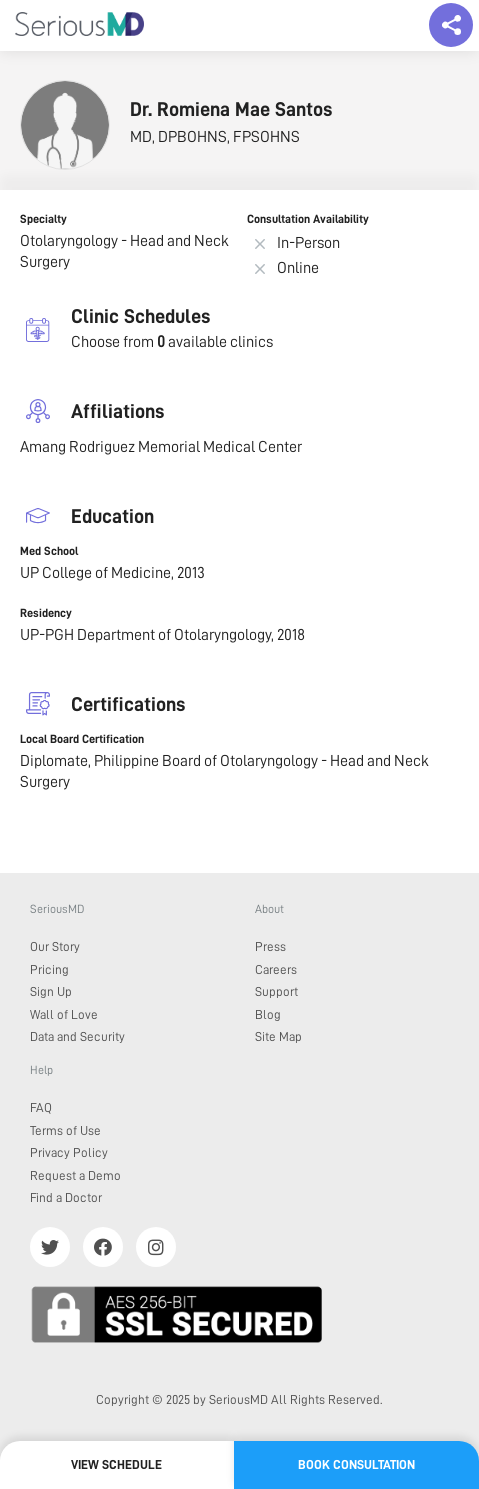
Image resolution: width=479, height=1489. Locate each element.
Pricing (49, 969)
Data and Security (77, 1036)
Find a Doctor (66, 1197)
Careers (276, 969)
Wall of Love (64, 1014)
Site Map (278, 1036)
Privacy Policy (69, 1152)
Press (270, 946)
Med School (49, 551)
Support (276, 991)
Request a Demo (75, 1175)
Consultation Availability (308, 219)
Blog (268, 1014)
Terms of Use (65, 1130)
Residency (46, 613)
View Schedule (116, 1464)
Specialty (43, 219)
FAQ (41, 1107)
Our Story (55, 946)
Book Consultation (356, 1464)
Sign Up (51, 991)
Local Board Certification (82, 739)
